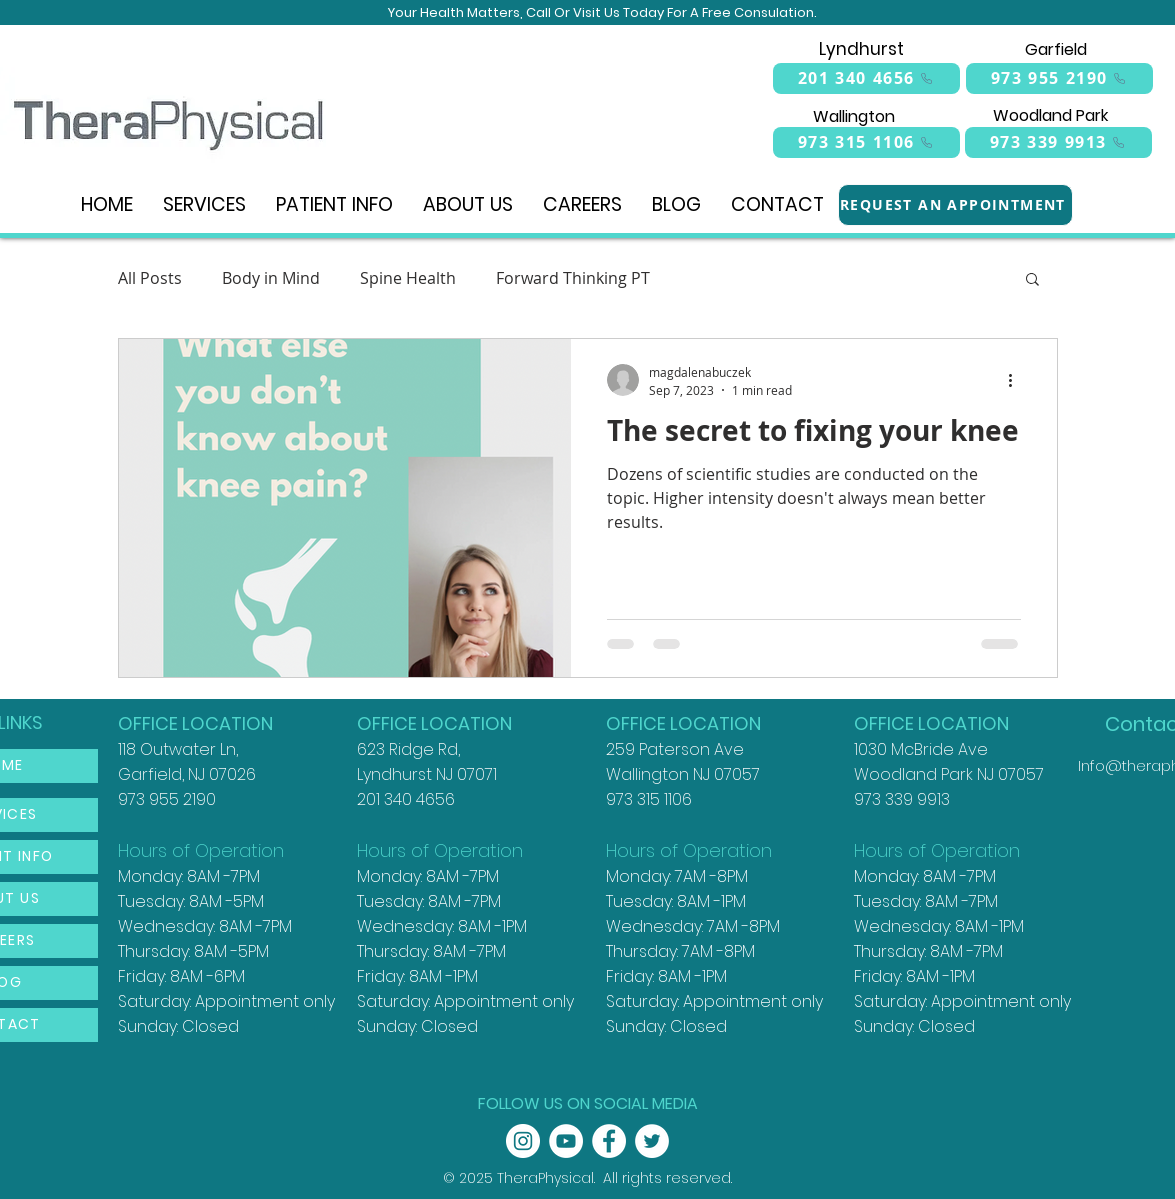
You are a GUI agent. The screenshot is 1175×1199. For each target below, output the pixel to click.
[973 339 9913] (1058, 142)
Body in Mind (271, 278)
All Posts (150, 278)
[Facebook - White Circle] (609, 1141)
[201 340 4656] (866, 78)
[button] (1032, 280)
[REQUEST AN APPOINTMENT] (955, 205)
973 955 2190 (167, 799)
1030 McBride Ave (921, 749)
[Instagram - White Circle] (523, 1141)
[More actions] (1018, 380)
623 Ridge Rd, (408, 749)
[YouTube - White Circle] (566, 1141)
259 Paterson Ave (675, 749)
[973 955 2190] (1059, 78)
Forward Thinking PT (573, 278)
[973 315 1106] (866, 142)
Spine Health (408, 278)
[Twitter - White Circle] (652, 1141)
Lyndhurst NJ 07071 (427, 774)
